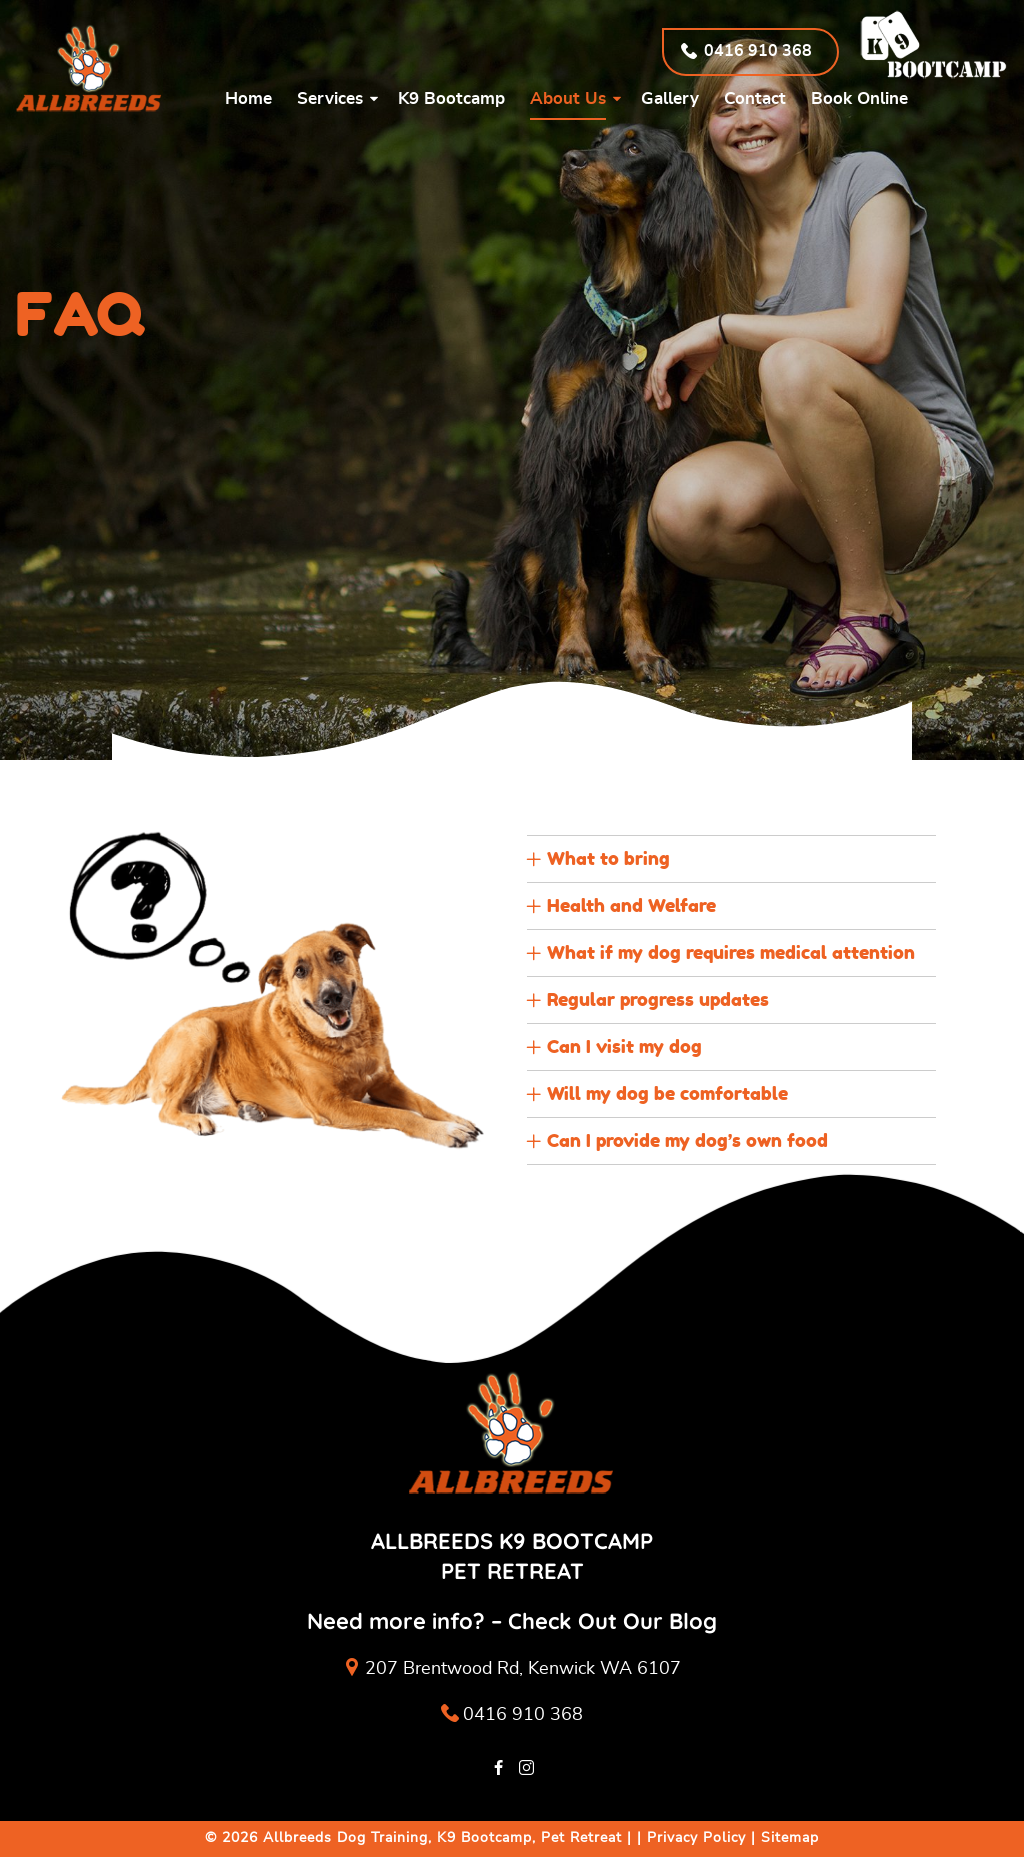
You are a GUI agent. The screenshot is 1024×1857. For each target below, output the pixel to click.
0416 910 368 (512, 1716)
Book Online (859, 98)
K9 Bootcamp (451, 98)
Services (330, 98)
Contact (755, 98)
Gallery (670, 98)
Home (248, 98)
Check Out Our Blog (612, 1621)
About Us (568, 98)
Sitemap (790, 1838)
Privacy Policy (696, 1838)
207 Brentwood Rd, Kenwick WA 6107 (523, 1669)
